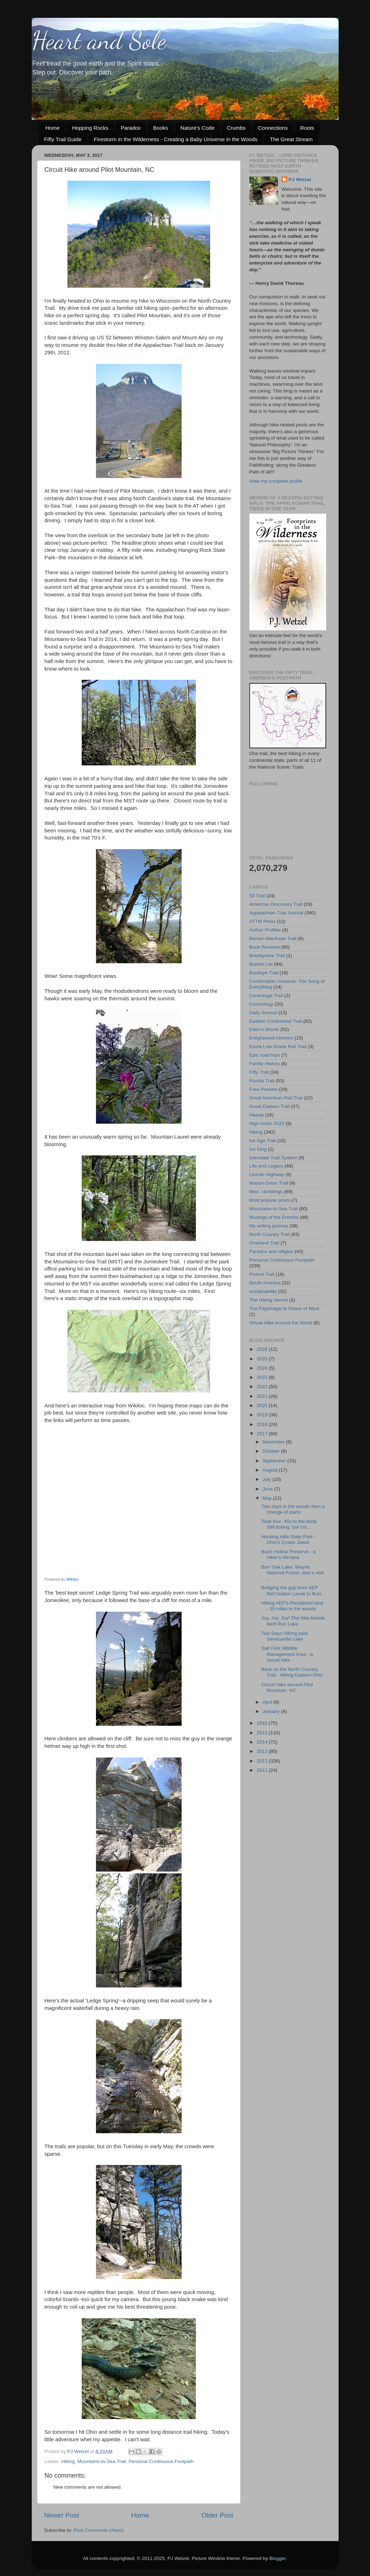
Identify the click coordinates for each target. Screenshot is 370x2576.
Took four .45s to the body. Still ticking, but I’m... (289, 1524)
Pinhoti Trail (262, 1274)
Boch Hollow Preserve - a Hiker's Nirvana (288, 1554)
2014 (263, 1742)
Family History (264, 1063)
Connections (273, 128)
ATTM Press (262, 921)
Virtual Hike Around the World (281, 1322)
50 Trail (257, 895)
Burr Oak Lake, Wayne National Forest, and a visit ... (292, 1572)
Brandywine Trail (267, 955)
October (272, 1451)
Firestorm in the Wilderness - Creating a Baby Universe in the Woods (175, 139)
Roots (307, 128)
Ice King (258, 1149)
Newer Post (61, 2515)
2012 (263, 1761)
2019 (263, 1414)
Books (160, 128)
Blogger (277, 2558)
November (274, 1441)
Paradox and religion (271, 1251)
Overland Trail (264, 1243)
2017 (263, 1433)
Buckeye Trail (263, 972)
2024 (263, 1368)
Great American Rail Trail (276, 1097)
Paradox (131, 128)
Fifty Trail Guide (63, 139)
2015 (263, 1732)
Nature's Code (197, 128)
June (268, 1489)
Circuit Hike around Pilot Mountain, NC (287, 1687)
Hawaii (256, 1115)
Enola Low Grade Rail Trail (278, 1046)
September (275, 1460)
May (268, 1498)
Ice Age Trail (262, 1140)
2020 (263, 1405)
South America (265, 1283)
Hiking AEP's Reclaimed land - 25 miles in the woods (292, 1605)
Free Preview (263, 1089)
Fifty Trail (259, 1072)
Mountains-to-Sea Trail (101, 2461)
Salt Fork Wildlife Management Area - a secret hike (287, 1654)
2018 (263, 1424)
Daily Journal (263, 1012)
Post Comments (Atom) (98, 2530)
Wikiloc (72, 1579)
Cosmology (261, 1004)
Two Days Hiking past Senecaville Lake (284, 1636)
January (272, 1711)
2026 (263, 1349)
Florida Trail (262, 1080)
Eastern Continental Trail (275, 1021)
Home (52, 128)
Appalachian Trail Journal (276, 912)
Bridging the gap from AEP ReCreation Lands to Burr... (293, 1590)
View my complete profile (276, 481)
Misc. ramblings (266, 1191)
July (268, 1479)
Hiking (68, 2461)
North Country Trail (269, 1234)
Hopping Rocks (90, 128)
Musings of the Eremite (274, 1217)
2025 (263, 1358)
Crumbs (236, 128)
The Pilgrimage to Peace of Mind (284, 1308)
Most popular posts (269, 1200)
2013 (263, 1751)
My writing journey (268, 1225)
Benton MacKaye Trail (272, 938)
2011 (263, 1770)
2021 (263, 1396)
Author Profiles (265, 930)
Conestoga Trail (266, 995)
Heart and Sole (99, 41)
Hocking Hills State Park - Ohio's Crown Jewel (288, 1539)
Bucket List (261, 964)
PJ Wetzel (300, 179)
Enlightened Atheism (271, 1038)
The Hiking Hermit (268, 1300)
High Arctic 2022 (266, 1123)
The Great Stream (291, 139)
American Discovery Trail (276, 904)
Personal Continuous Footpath (160, 2461)
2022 (263, 1386)
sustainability (263, 1291)
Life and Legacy (266, 1166)
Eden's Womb (264, 1029)
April (268, 1702)
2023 (263, 1377)
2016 (263, 1723)
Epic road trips (264, 1055)
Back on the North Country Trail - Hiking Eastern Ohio (292, 1672)
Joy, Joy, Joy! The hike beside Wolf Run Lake (293, 1620)
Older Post (217, 2515)
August (271, 1470)
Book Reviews (264, 947)
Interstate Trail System (273, 1157)
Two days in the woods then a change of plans (293, 1509)
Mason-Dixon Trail (268, 1183)
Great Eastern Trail (269, 1106)
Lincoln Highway (266, 1174)
